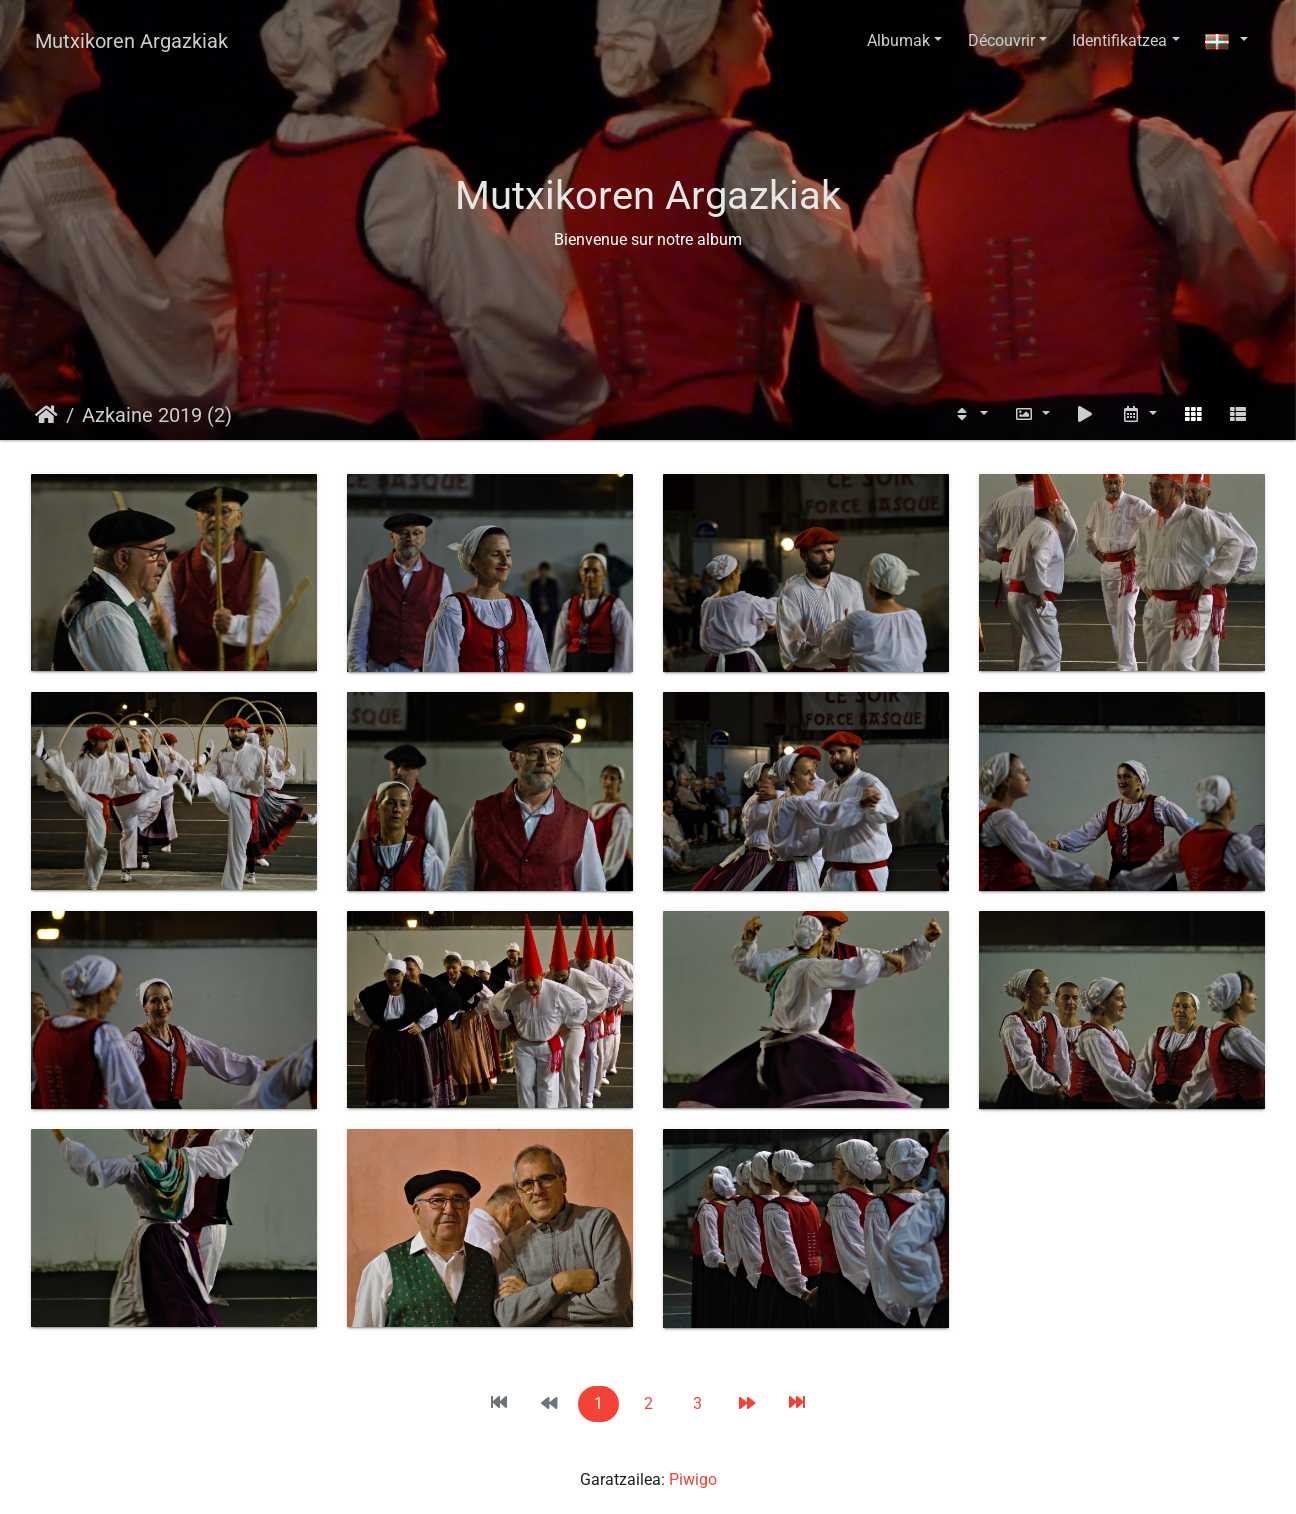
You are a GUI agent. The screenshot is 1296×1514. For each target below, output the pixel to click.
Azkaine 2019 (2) (157, 415)
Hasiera (46, 415)
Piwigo (693, 1479)
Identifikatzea (1119, 40)
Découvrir (1001, 40)
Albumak (898, 40)
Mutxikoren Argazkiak (131, 41)
